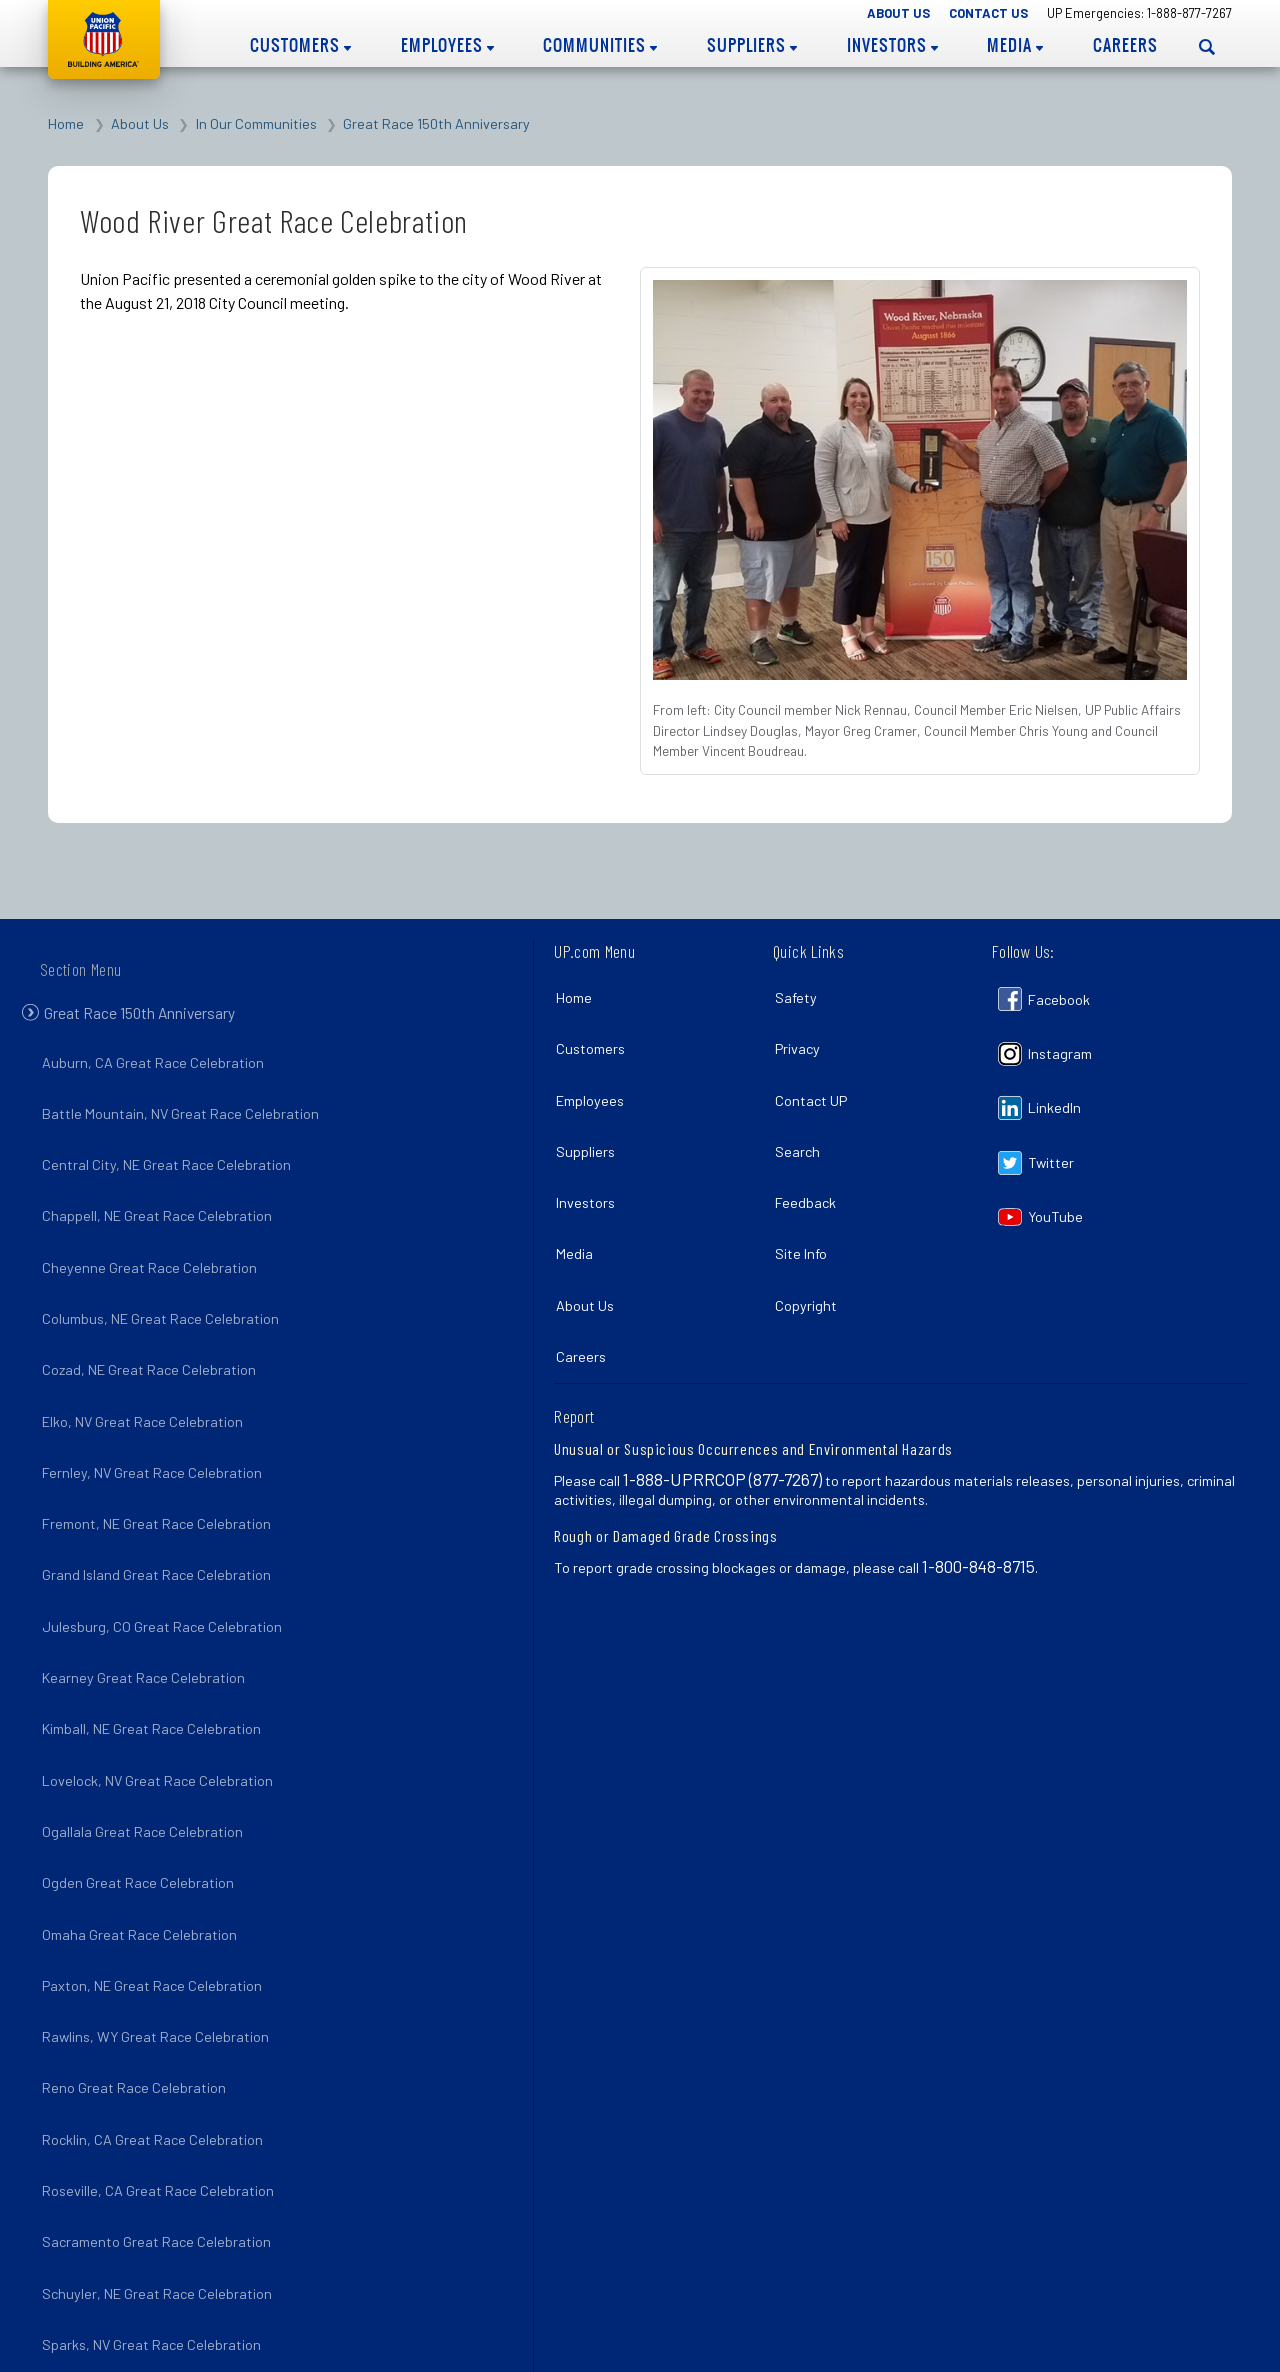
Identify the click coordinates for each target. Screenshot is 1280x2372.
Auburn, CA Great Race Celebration (157, 1077)
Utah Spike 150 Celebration (131, 2211)
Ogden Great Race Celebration (142, 1775)
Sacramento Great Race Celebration (160, 2080)
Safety (800, 993)
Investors (892, 45)
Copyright (810, 1255)
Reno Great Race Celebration (138, 1949)
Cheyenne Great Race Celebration (153, 1251)
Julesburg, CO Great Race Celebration (166, 1557)
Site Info (805, 1211)
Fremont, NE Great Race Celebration (160, 1469)
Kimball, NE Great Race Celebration (155, 1644)
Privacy (801, 1037)
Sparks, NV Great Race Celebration (155, 2167)
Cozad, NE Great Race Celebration (153, 1339)
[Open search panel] (1207, 46)
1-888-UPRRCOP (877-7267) (722, 1418)
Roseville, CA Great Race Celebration (162, 2036)
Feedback (809, 1168)
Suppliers (752, 45)
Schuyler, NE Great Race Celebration (161, 2124)
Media (1015, 45)
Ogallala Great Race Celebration (146, 1731)
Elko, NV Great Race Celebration (146, 1382)
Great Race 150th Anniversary (436, 123)
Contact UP (815, 1080)
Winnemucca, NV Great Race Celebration (174, 2254)
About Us (898, 13)
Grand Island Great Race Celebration (160, 1513)
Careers (1125, 45)
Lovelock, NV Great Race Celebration (161, 1687)
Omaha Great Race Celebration (143, 1818)
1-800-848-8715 (978, 1505)
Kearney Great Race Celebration (147, 1600)
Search (801, 1124)
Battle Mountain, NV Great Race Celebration (184, 1121)
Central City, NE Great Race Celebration (170, 1164)
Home (66, 123)
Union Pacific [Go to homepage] (104, 39)
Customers (300, 45)
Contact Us (988, 13)
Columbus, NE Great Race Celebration (164, 1295)
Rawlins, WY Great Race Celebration (159, 1906)
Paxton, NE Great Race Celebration (156, 1862)
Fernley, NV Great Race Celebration (156, 1426)
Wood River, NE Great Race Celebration (169, 2298)
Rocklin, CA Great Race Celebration (156, 1993)
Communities (600, 45)
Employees (447, 45)
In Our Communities (256, 123)
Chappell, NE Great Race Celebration (161, 1208)
